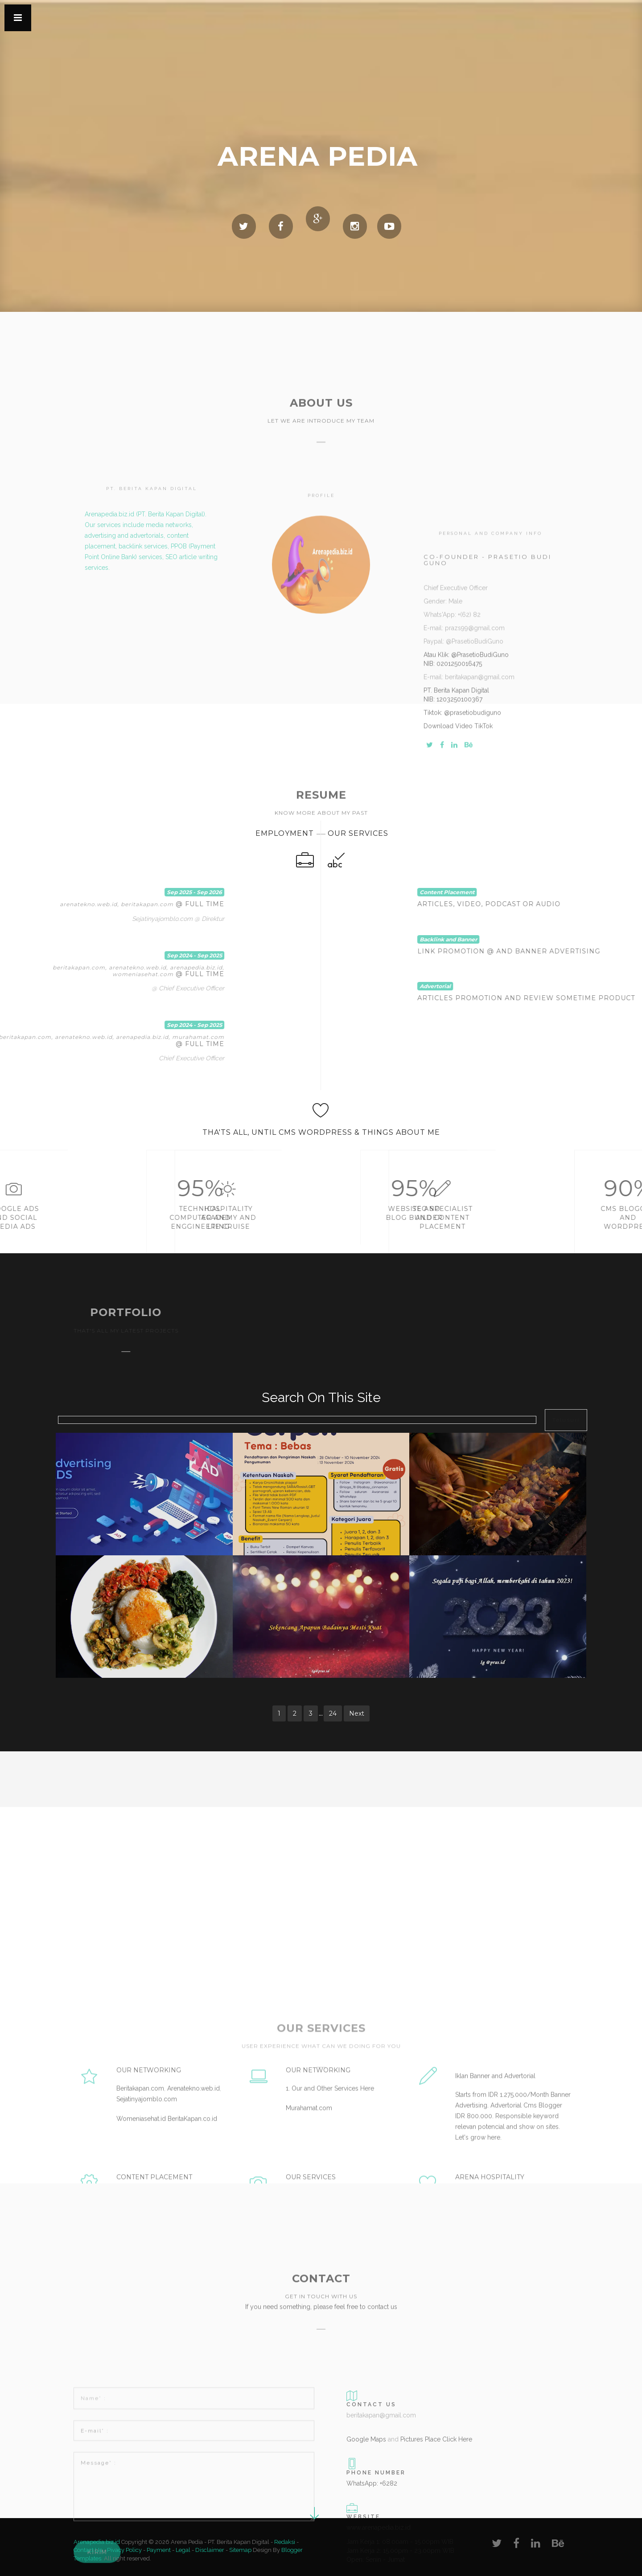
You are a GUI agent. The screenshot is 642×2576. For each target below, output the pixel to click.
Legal (183, 2550)
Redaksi (284, 2542)
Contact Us (88, 2550)
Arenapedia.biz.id (97, 2542)
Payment (159, 2550)
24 (333, 1713)
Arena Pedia (318, 156)
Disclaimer (209, 2550)
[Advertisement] (127, 1782)
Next (356, 1713)
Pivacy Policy (124, 2550)
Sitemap (240, 2550)
